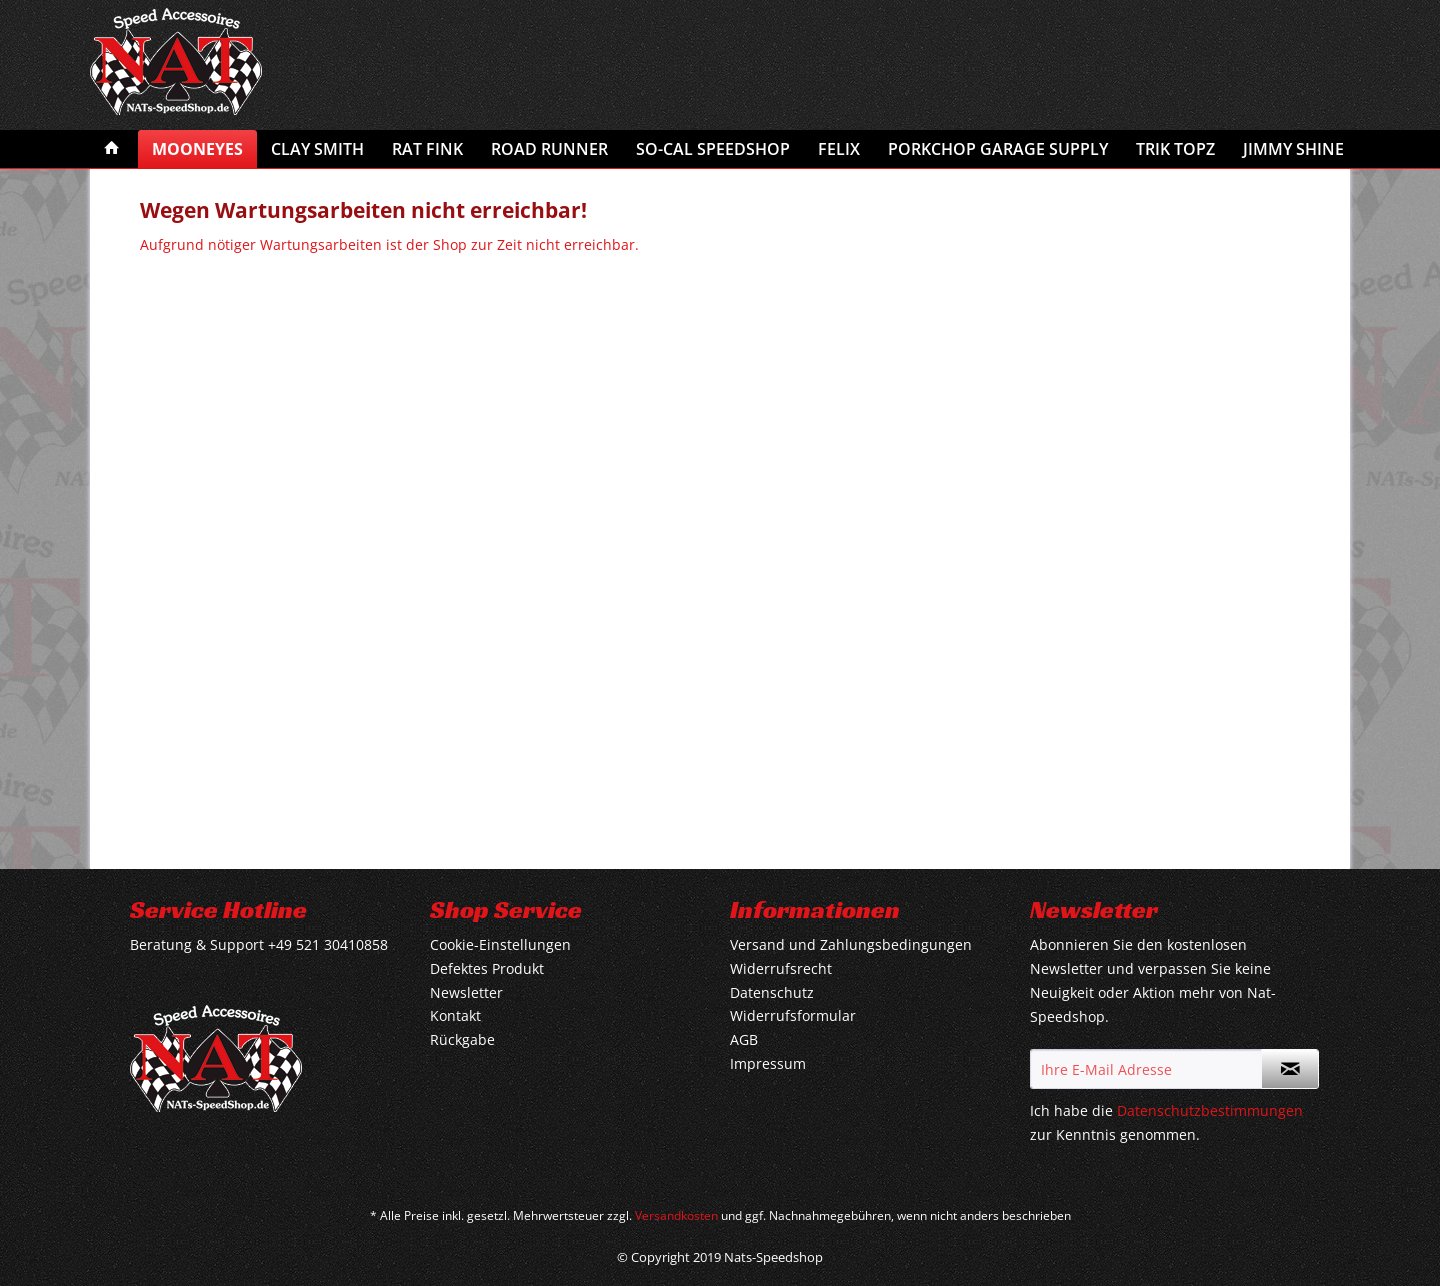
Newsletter (466, 992)
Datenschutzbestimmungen (1210, 1110)
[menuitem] (112, 149)
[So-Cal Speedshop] (713, 149)
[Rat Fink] (427, 149)
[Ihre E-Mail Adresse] (1146, 1069)
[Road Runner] (549, 149)
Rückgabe (462, 1039)
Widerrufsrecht (781, 968)
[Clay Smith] (317, 149)
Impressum (768, 1063)
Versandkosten (676, 1215)
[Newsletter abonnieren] (1290, 1069)
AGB (744, 1039)
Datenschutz (772, 992)
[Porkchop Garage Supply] (998, 149)
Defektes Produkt (487, 968)
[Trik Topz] (1175, 149)
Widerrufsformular (793, 1015)
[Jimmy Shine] (1293, 149)
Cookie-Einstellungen (500, 944)
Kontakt (455, 1015)
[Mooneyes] (197, 149)
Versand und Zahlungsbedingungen (851, 944)
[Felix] (839, 149)
